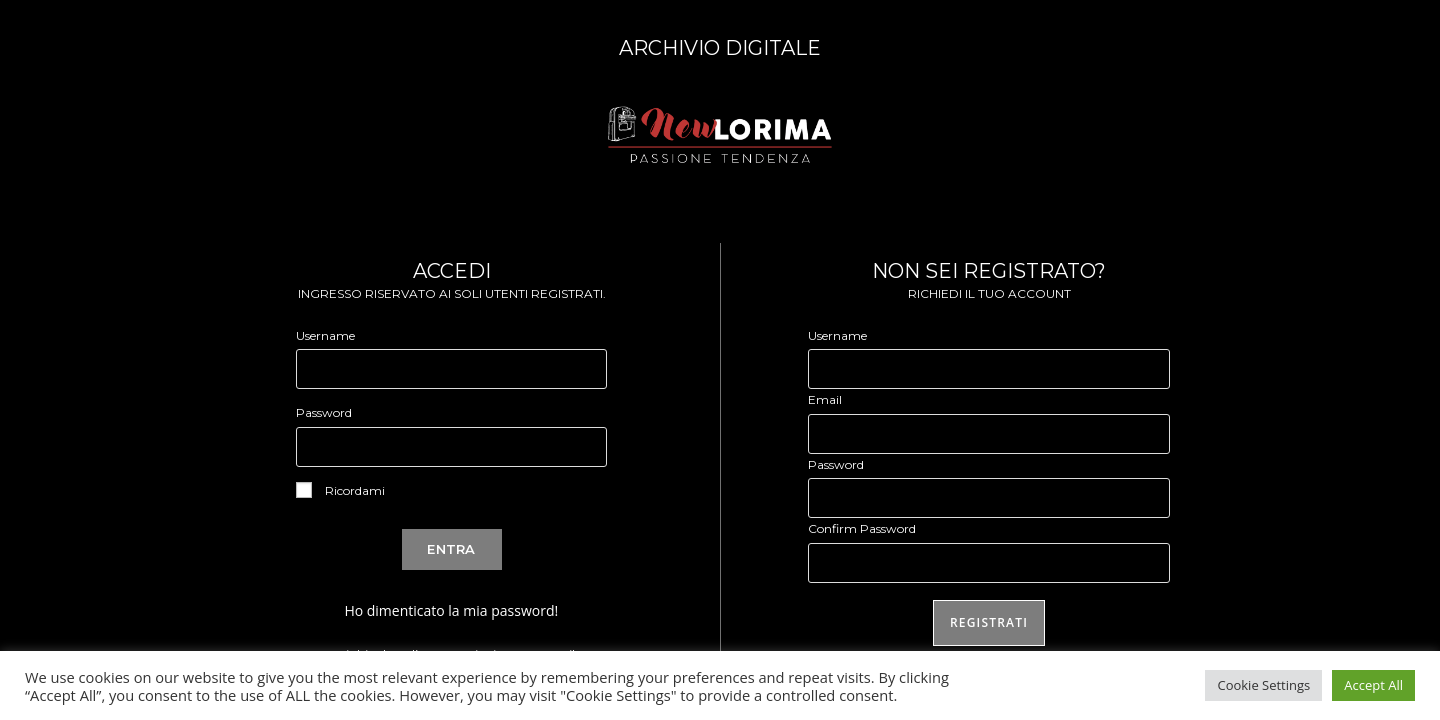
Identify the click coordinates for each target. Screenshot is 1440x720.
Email (825, 399)
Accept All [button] (1373, 685)
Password (324, 412)
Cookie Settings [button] (1263, 685)
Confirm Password (862, 528)
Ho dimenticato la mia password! (451, 610)
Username (325, 335)
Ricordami (340, 490)
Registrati (989, 622)
